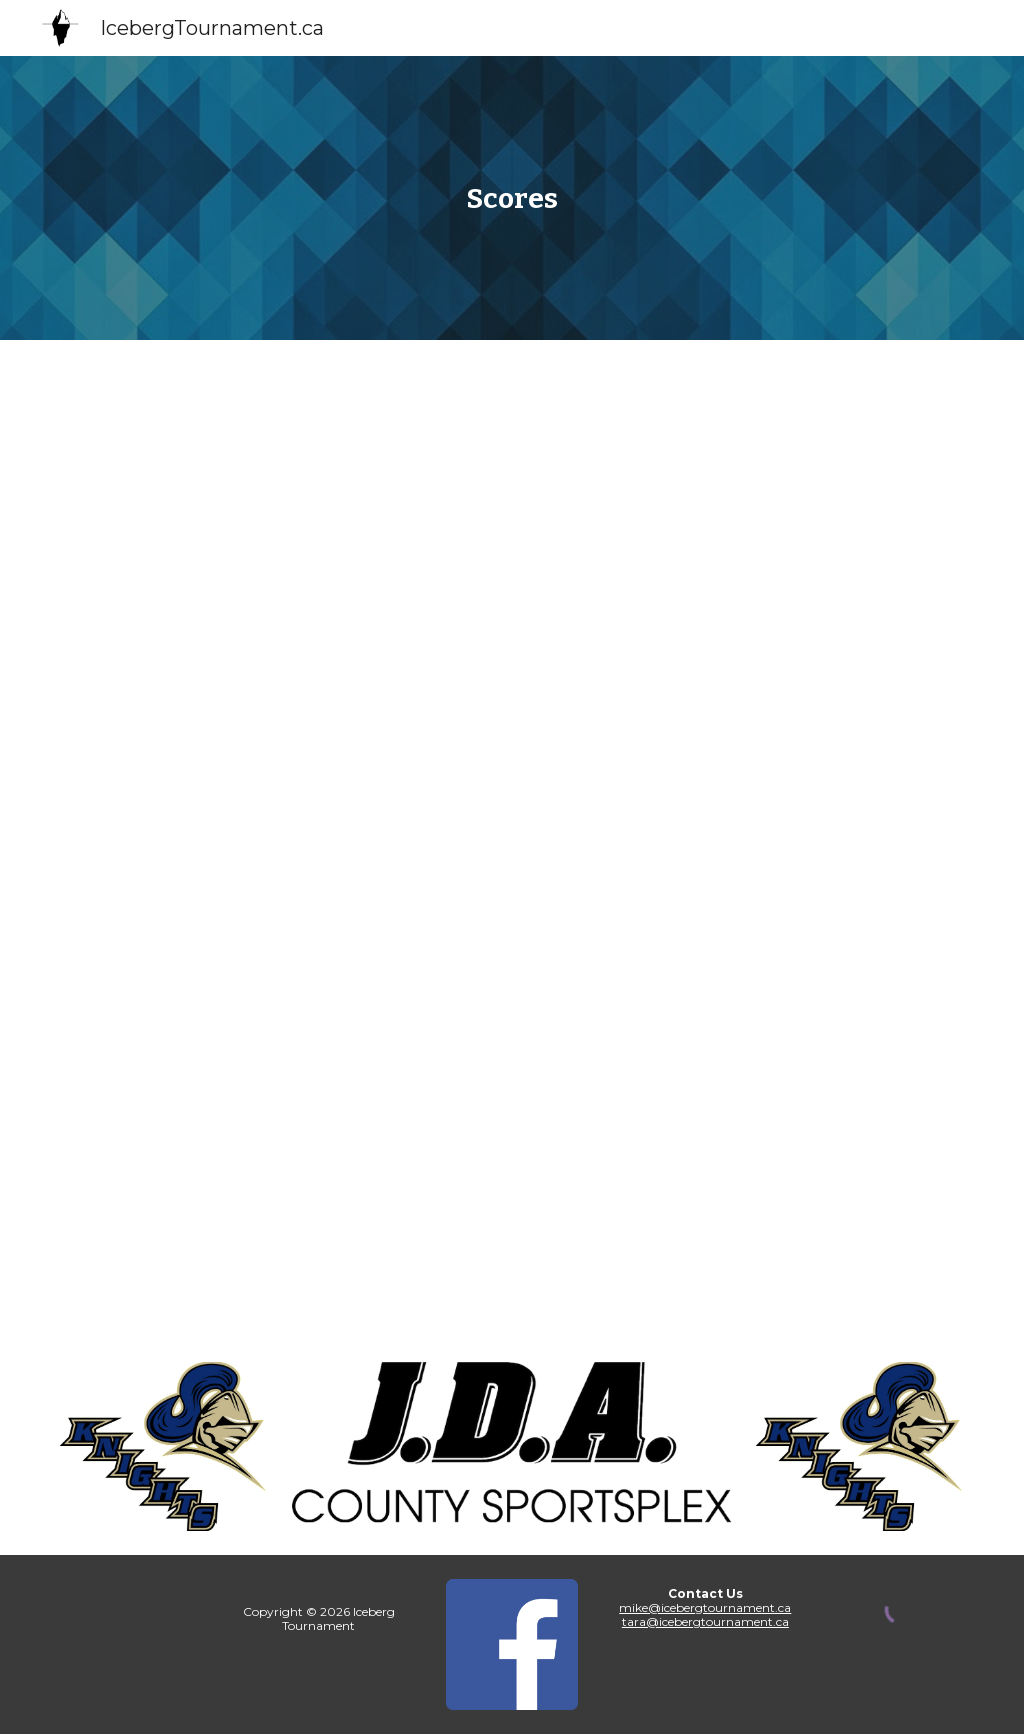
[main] (511, 198)
